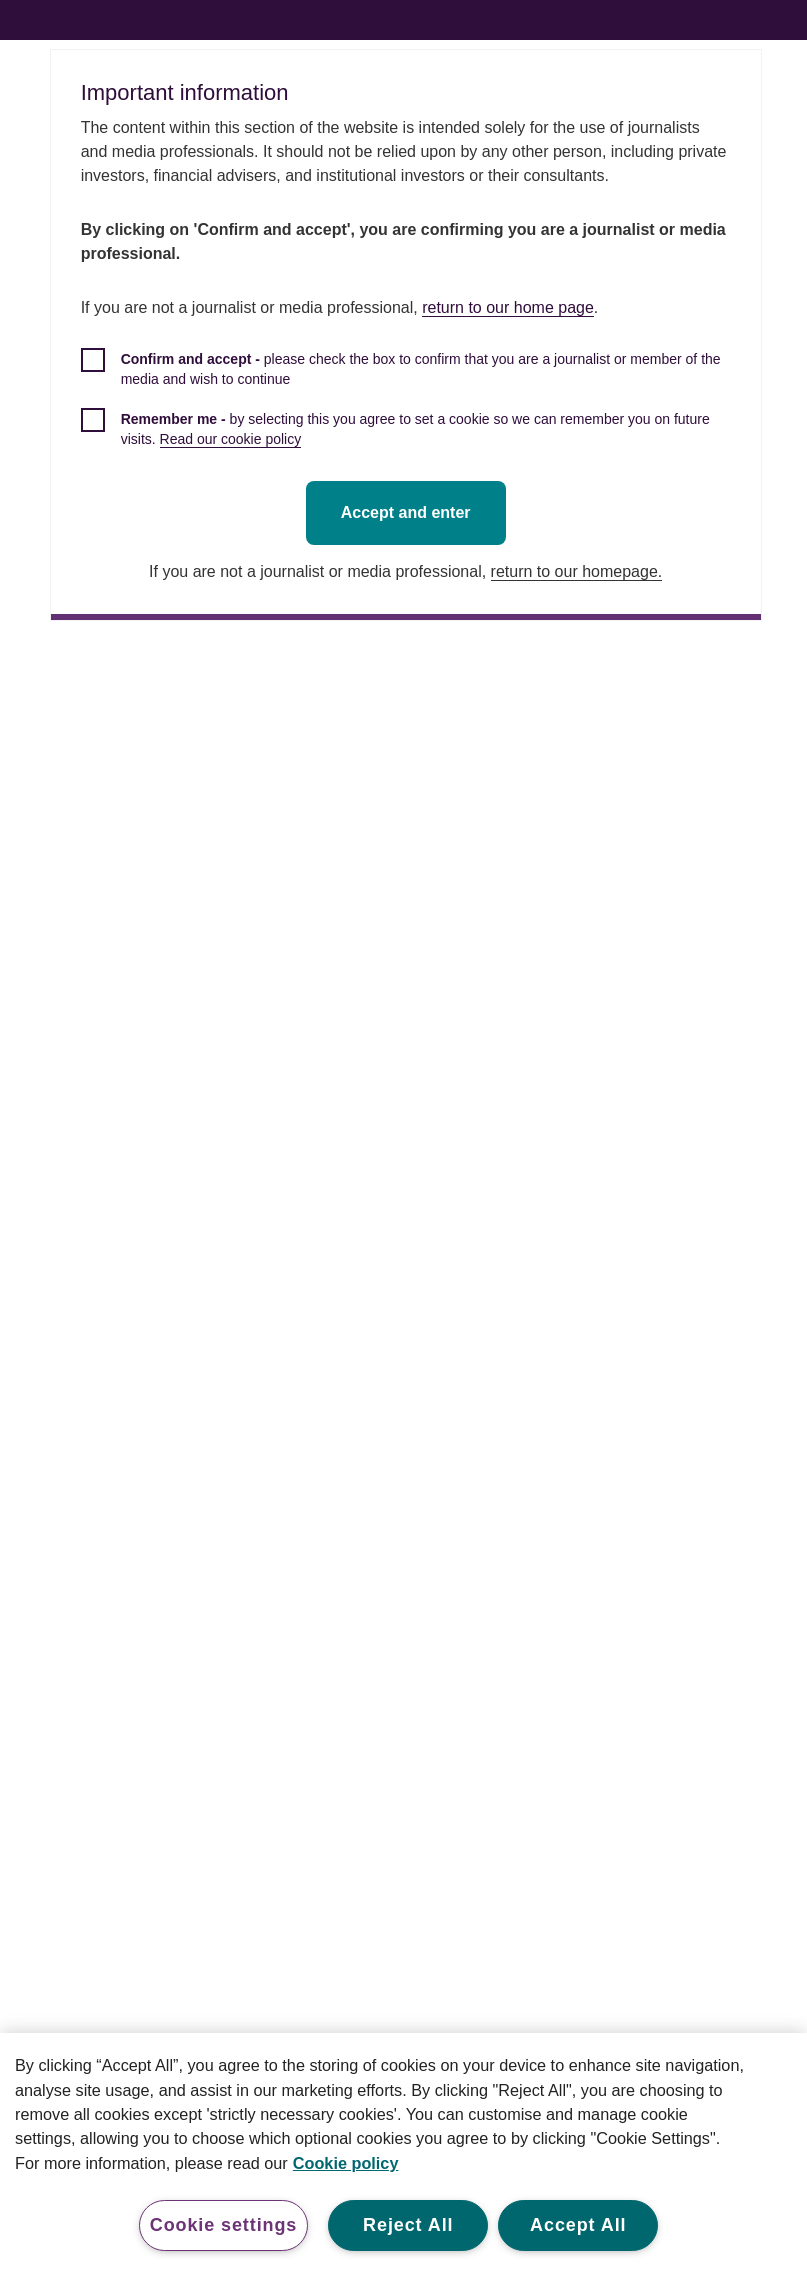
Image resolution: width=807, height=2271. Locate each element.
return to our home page (510, 307)
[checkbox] (408, 380)
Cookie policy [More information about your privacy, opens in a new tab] (346, 2163)
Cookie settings (224, 2225)
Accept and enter (408, 512)
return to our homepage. (579, 571)
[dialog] (408, 335)
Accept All (578, 2225)
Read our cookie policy (233, 439)
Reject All (408, 2225)
